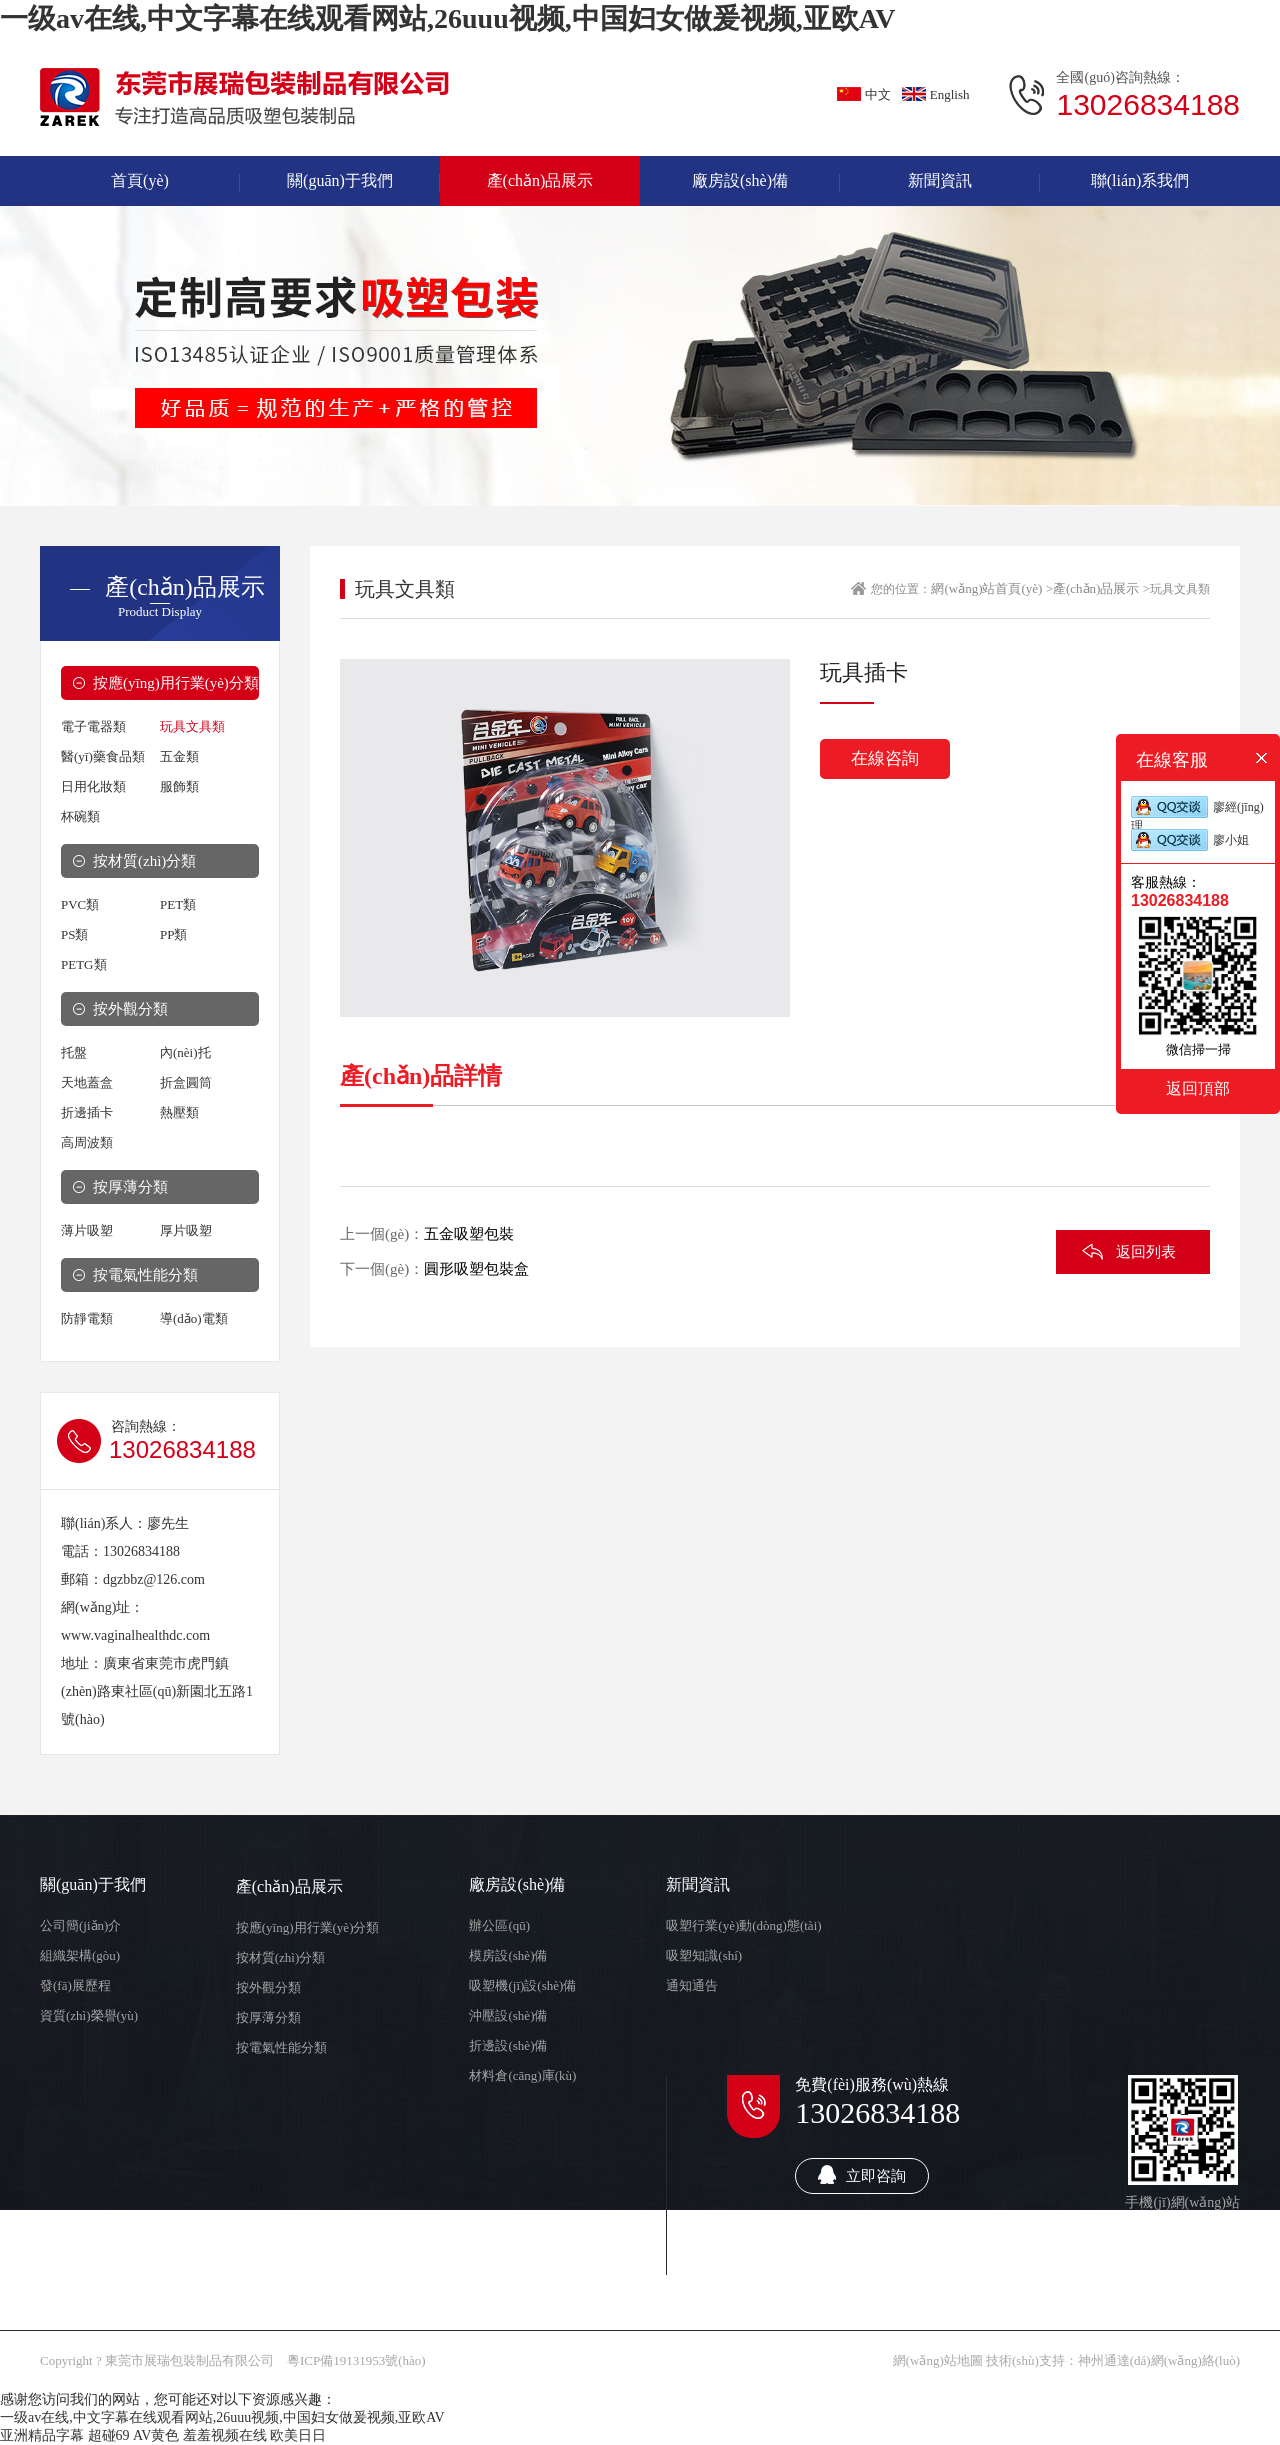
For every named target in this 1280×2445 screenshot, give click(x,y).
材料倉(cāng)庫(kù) (522, 2075)
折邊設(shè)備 (508, 2045)
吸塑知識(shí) (704, 1955)
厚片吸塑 (186, 1230)
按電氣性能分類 (145, 1275)
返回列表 (1146, 1252)
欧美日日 (298, 2435)
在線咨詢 (885, 758)
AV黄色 (156, 2435)
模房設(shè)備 (508, 1955)
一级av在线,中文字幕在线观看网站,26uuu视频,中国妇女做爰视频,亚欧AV (448, 18)
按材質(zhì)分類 (144, 861)
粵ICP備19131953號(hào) (356, 2360)
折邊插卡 (87, 1112)
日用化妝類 (93, 786)
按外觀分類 (130, 1009)
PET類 (178, 904)
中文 (864, 94)
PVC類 (80, 904)
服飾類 (179, 786)
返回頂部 (1198, 1087)
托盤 (74, 1052)
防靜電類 (87, 1318)
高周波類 (87, 1142)
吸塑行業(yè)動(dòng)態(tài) (743, 1925)
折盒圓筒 (186, 1082)
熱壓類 (179, 1112)
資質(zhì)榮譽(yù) (89, 2015)
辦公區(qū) (499, 1925)
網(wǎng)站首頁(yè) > (992, 588)
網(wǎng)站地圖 (938, 2360)
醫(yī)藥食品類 (103, 756)
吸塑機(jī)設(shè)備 (522, 1985)
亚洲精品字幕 (42, 2435)
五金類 (179, 756)
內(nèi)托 (185, 1052)
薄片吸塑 (87, 1230)
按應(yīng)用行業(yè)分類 (176, 683)
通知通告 (692, 1985)
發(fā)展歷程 (75, 1985)
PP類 (173, 934)
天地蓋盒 (87, 1082)
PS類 (74, 934)
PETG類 (84, 964)
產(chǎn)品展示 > (1101, 588)
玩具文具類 (192, 726)
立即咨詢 (862, 2174)
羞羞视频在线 (225, 2435)
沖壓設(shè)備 (508, 2015)
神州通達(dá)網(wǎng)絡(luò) (1159, 2360)
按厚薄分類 (130, 1187)
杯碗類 (80, 816)
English (936, 94)
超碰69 (109, 2435)
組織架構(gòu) (80, 1955)
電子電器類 (93, 726)
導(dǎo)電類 (194, 1318)
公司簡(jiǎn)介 (80, 1925)
